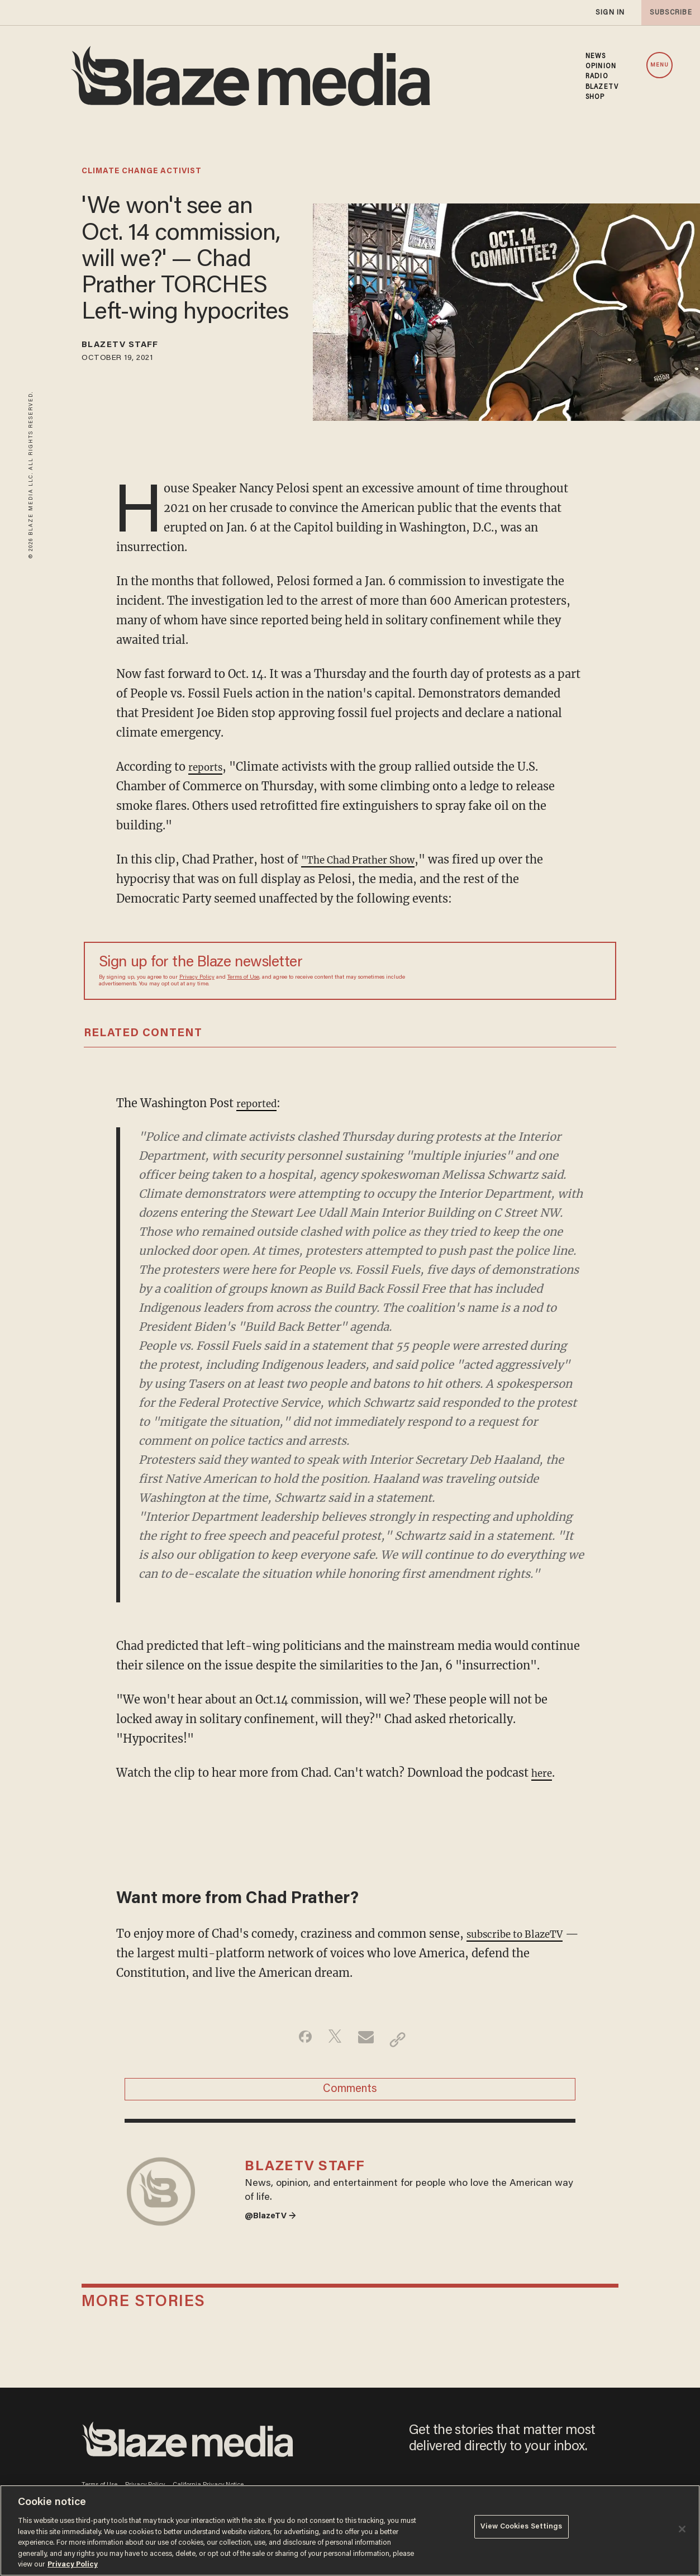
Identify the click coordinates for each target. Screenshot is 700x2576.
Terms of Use (243, 977)
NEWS (595, 56)
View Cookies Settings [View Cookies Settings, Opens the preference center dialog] (521, 2529)
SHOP (594, 97)
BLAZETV (601, 87)
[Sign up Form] (523, 971)
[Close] (682, 2529)
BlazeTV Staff (131, 347)
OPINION (600, 66)
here (543, 1773)
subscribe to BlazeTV (523, 1934)
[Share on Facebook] (297, 2039)
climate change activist (142, 171)
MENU (659, 65)
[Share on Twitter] (332, 2039)
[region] (350, 2530)
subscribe (667, 12)
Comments (350, 2094)
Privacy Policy (197, 977)
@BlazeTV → (275, 2237)
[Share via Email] (367, 2039)
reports (208, 767)
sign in (609, 12)
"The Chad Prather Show (368, 859)
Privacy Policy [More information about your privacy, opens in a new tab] (72, 2564)
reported (260, 1103)
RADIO (596, 76)
